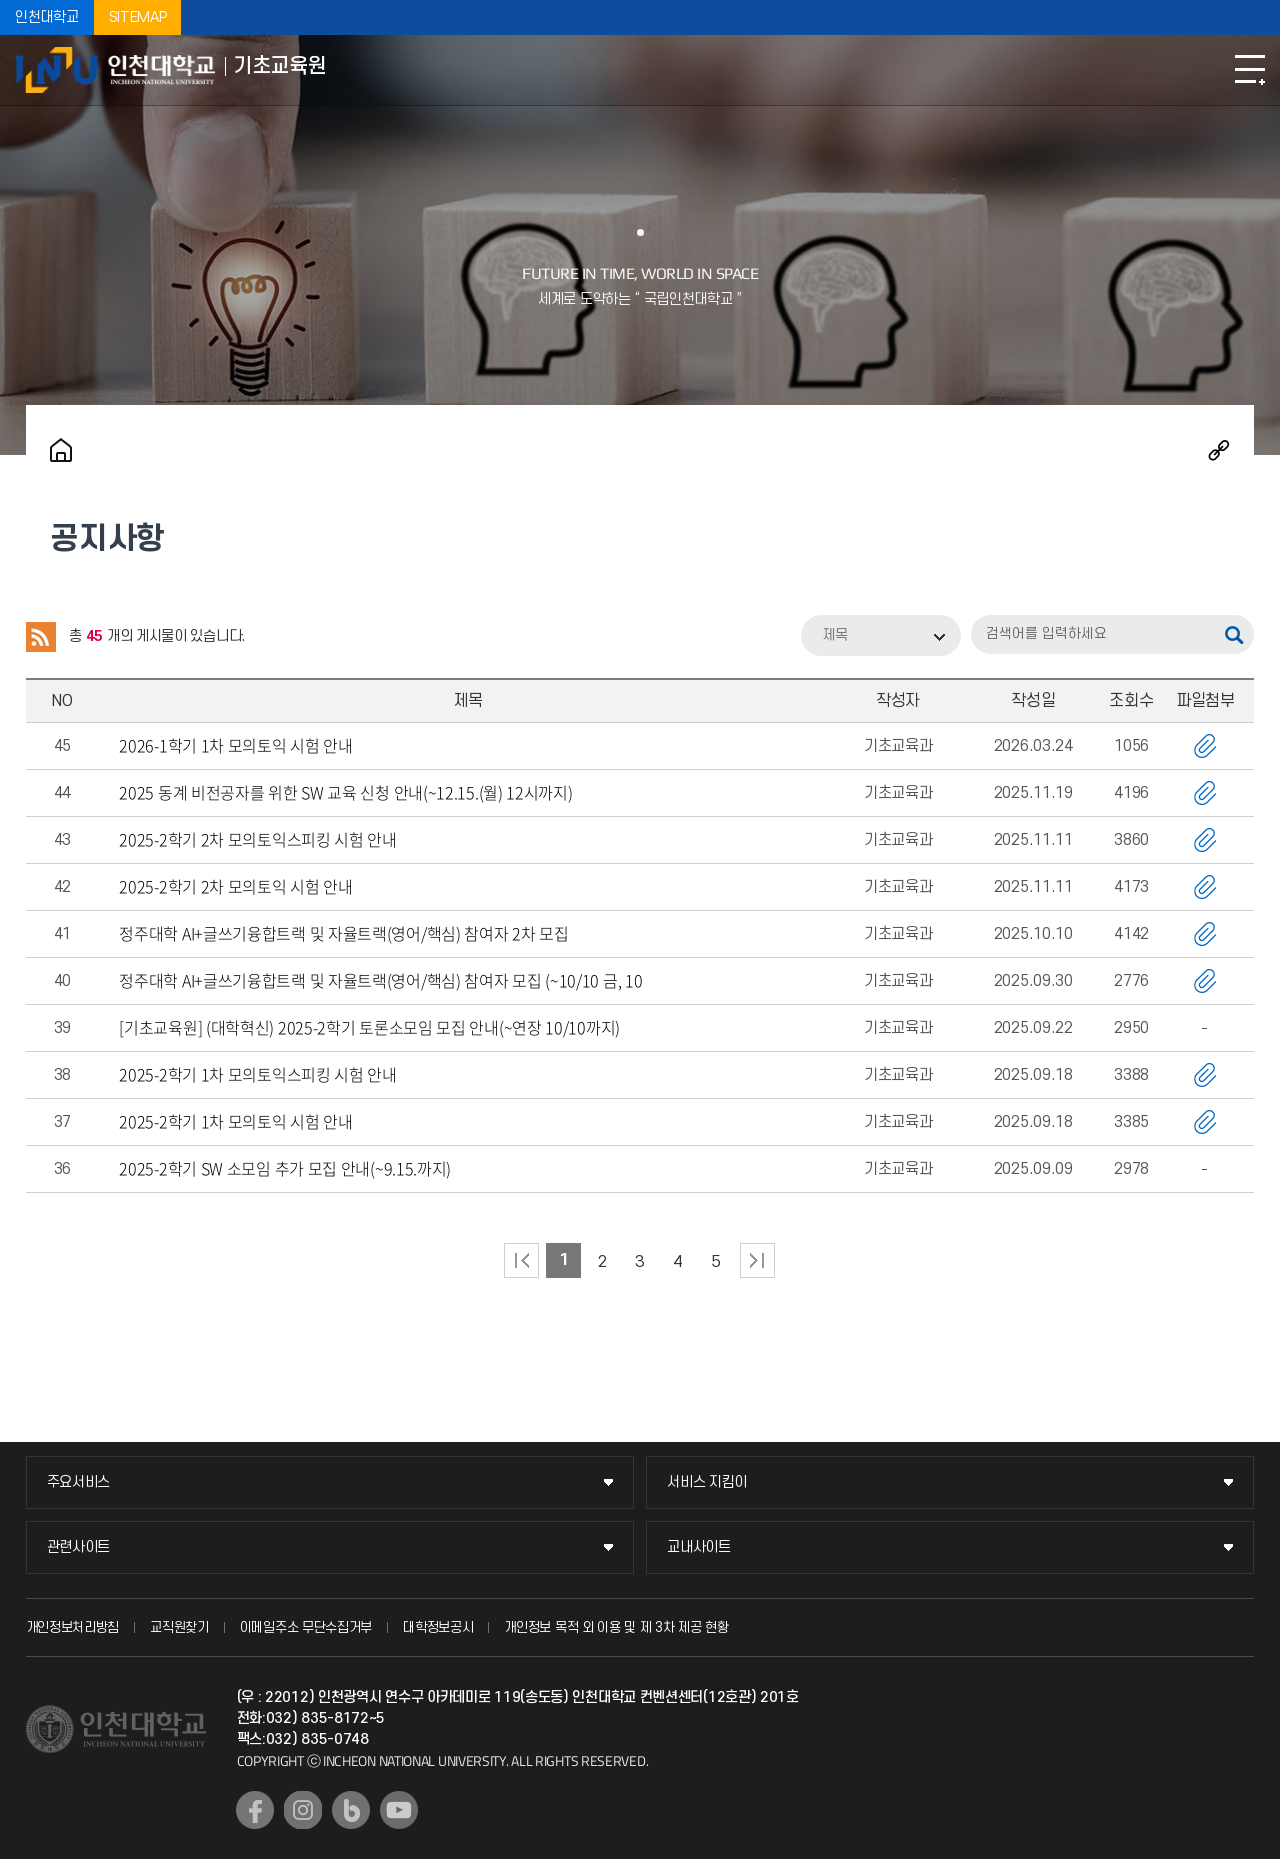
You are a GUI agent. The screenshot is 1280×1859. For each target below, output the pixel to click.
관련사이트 (79, 1547)
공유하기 (1219, 450)
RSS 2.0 (41, 637)
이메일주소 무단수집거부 (306, 1627)
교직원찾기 (179, 1627)
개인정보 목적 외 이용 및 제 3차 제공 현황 (616, 1627)
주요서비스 (79, 1482)
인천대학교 (47, 17)
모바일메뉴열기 (1250, 70)
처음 (521, 1260)
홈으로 (61, 450)
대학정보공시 (438, 1627)
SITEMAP (138, 17)
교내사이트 (699, 1547)
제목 (835, 635)
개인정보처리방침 (73, 1627)
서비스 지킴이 (707, 1482)
